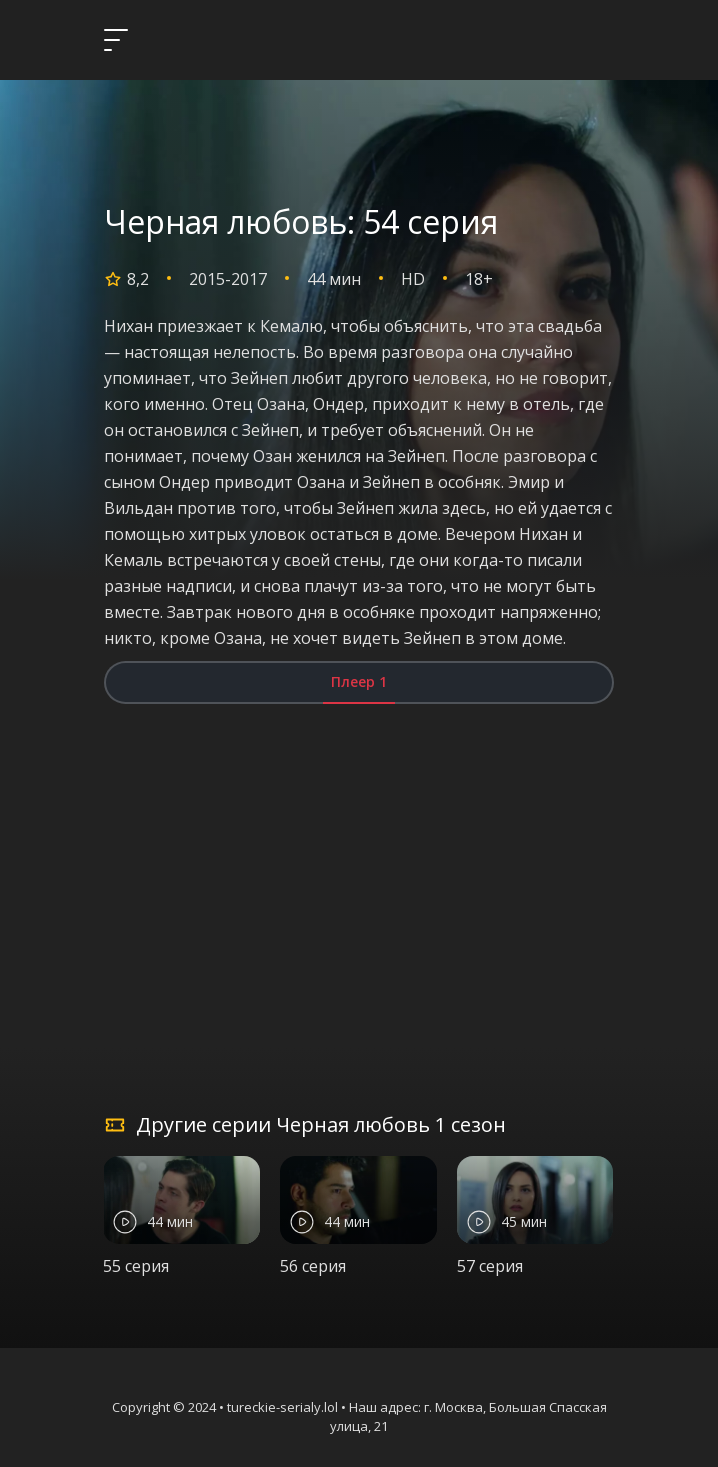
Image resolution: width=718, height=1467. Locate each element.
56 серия (313, 1266)
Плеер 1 (359, 681)
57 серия (490, 1266)
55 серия (136, 1266)
